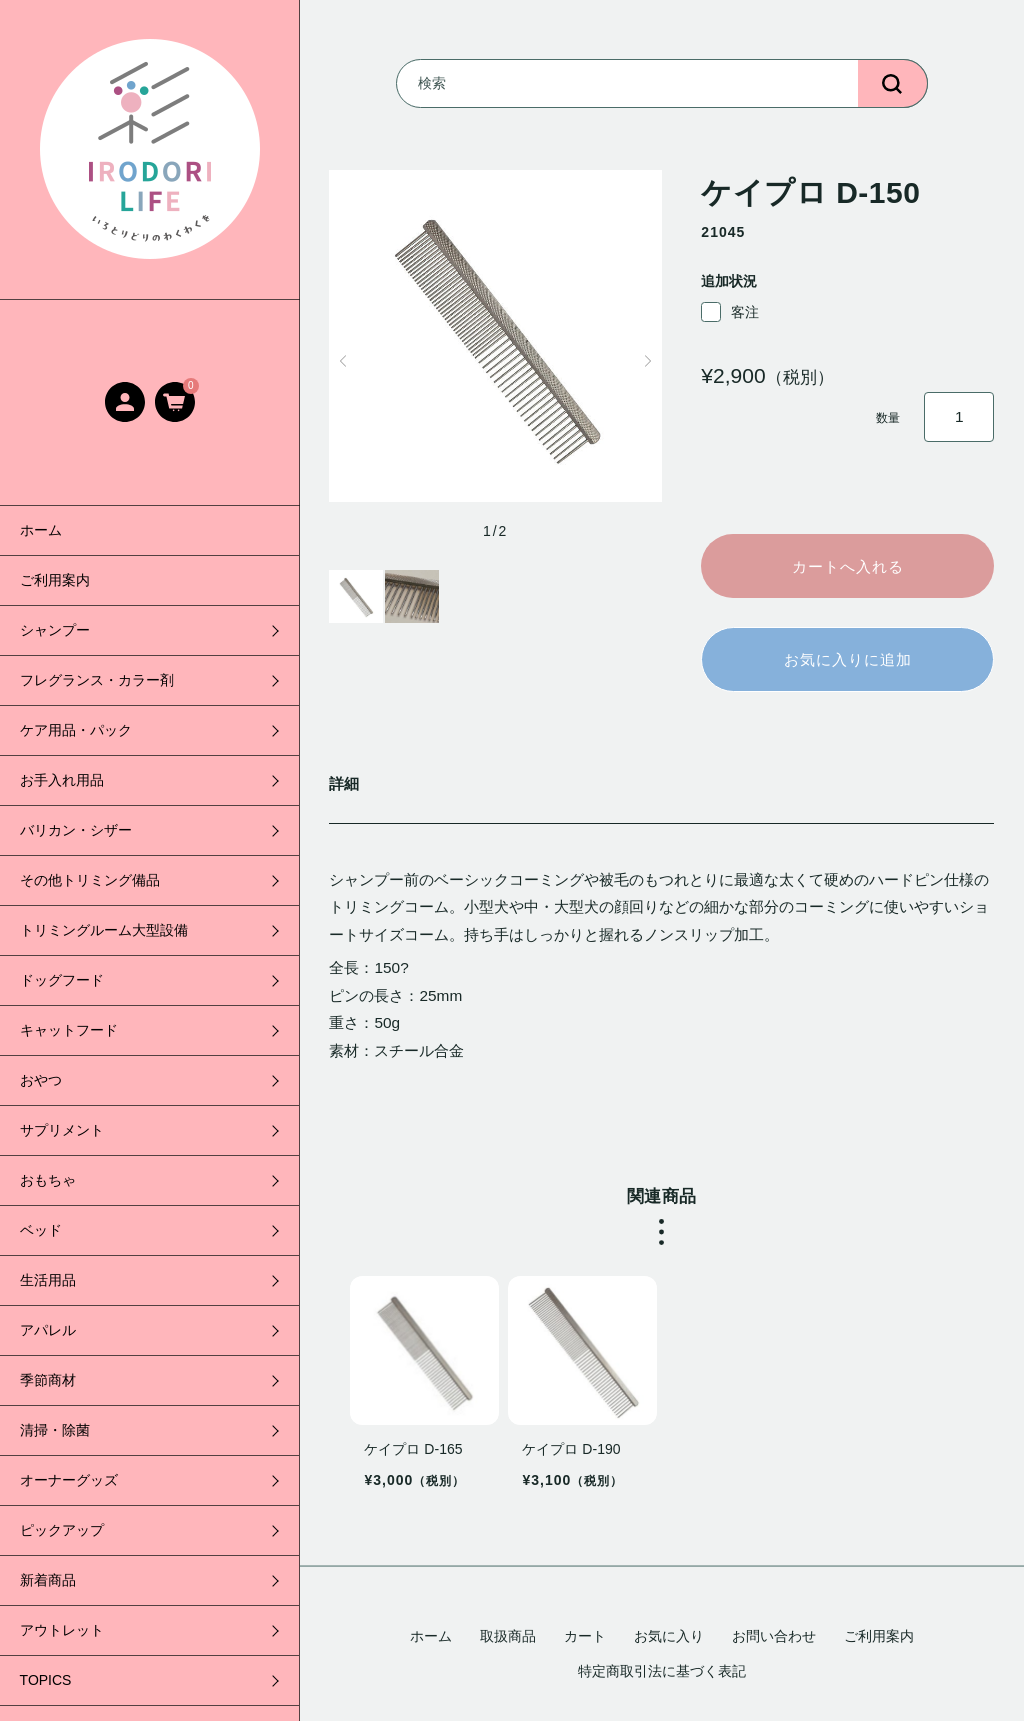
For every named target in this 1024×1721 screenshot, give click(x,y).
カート (585, 1636)
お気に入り (669, 1636)
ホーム (41, 530)
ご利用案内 (55, 580)
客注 (730, 312)
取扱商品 (508, 1636)
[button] (342, 361)
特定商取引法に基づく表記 (662, 1671)
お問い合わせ (774, 1636)
